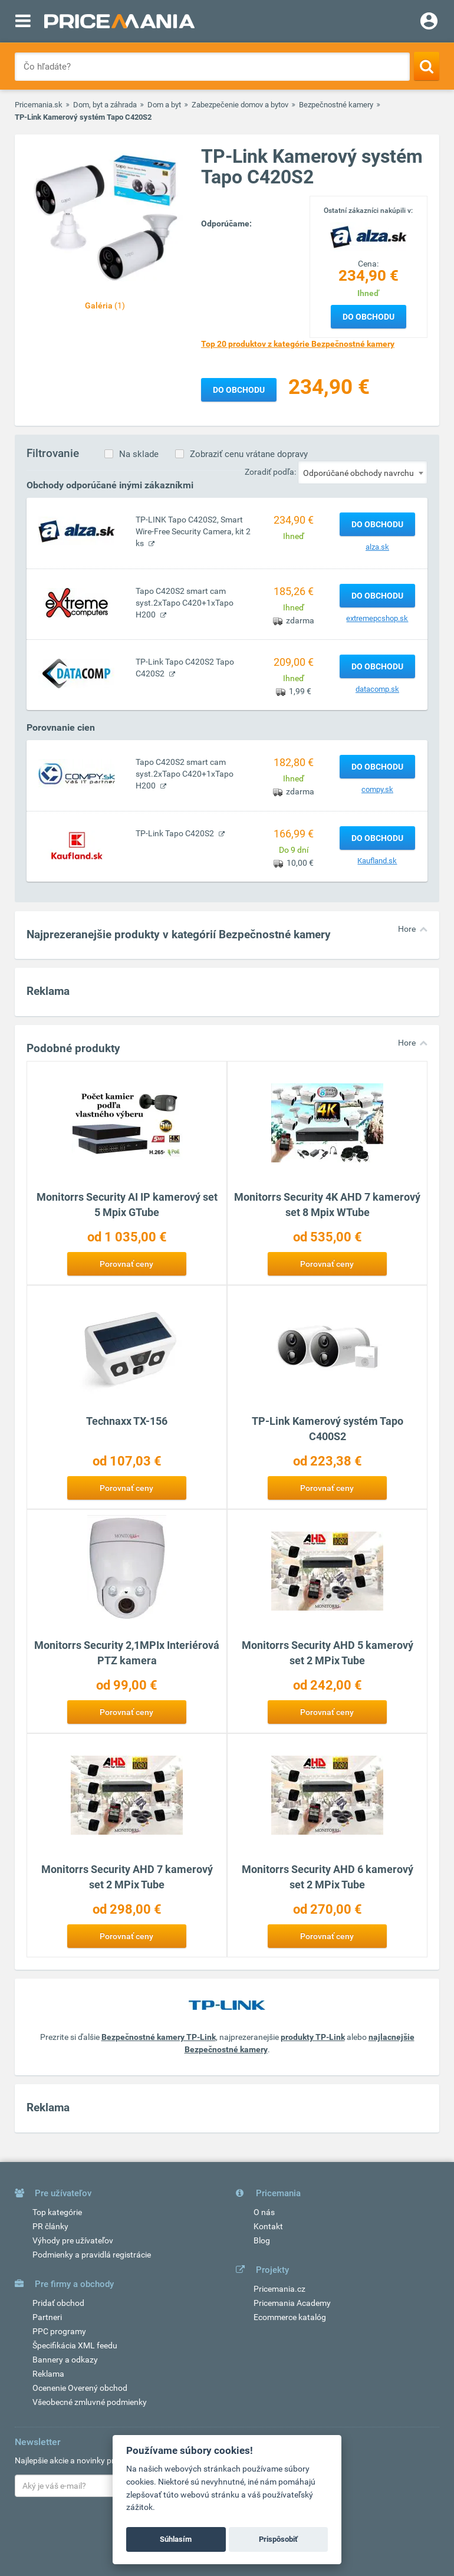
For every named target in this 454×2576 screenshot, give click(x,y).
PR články (50, 2226)
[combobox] (362, 472)
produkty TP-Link (313, 2037)
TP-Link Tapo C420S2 (176, 833)
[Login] (429, 22)
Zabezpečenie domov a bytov (240, 104)
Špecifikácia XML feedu (74, 2345)
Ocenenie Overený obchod (79, 2388)
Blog (262, 2240)
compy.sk (377, 789)
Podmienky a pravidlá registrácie (91, 2254)
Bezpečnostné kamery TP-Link (158, 2037)
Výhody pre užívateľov (72, 2240)
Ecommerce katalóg (290, 2317)
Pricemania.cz (279, 2289)
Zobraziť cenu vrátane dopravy (249, 454)
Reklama (48, 2373)
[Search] (426, 66)
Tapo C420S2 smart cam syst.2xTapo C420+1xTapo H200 (184, 602)
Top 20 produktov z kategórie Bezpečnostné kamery (297, 344)
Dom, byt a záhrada (105, 104)
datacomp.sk (377, 689)
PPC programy (59, 2331)
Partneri (47, 2317)
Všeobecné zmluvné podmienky (89, 2402)
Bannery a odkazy (65, 2359)
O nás (264, 2212)
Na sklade (139, 454)
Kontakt (268, 2226)
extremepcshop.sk (377, 618)
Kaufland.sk (377, 860)
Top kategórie (57, 2212)
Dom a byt (164, 104)
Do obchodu (368, 316)
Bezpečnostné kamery (336, 104)
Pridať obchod (58, 2303)
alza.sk (377, 547)
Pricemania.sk (38, 104)
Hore (407, 929)
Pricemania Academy (292, 2303)
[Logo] (368, 236)
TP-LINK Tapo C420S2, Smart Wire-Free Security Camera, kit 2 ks (193, 531)
